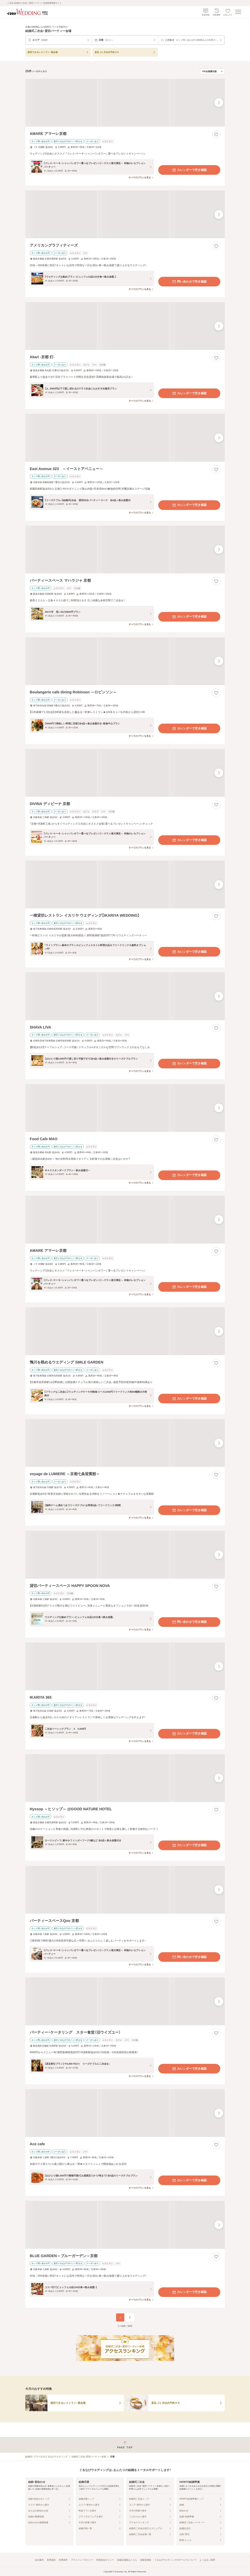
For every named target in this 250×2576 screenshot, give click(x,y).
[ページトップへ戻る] (125, 2445)
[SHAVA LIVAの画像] (125, 996)
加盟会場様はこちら (127, 2560)
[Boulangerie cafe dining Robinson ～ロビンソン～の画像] (125, 661)
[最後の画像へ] (218, 102)
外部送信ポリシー (105, 2560)
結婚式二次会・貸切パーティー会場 (89, 2456)
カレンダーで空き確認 (189, 170)
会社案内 (39, 2560)
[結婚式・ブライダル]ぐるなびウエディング (46, 2456)
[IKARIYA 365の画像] (125, 1666)
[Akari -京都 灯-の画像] (125, 326)
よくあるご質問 (207, 2560)
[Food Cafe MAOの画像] (125, 1108)
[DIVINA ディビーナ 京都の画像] (125, 773)
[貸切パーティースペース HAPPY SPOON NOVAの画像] (125, 1554)
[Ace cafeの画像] (125, 2113)
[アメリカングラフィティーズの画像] (125, 214)
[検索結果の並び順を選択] (212, 71)
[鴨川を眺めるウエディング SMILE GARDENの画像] (125, 1331)
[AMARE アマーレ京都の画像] (125, 103)
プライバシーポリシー (82, 2560)
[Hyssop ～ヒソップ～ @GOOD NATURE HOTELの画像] (125, 1778)
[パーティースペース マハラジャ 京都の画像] (125, 549)
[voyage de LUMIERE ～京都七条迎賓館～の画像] (125, 1443)
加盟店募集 (145, 2560)
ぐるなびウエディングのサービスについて (175, 2560)
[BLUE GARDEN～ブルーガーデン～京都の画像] (125, 2225)
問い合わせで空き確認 (189, 281)
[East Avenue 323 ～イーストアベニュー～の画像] (125, 438)
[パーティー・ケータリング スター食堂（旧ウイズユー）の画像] (125, 2001)
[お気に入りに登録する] (216, 134)
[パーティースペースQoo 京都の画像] (125, 1890)
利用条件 (63, 2560)
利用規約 (51, 2560)
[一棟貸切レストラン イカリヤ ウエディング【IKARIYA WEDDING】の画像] (125, 884)
